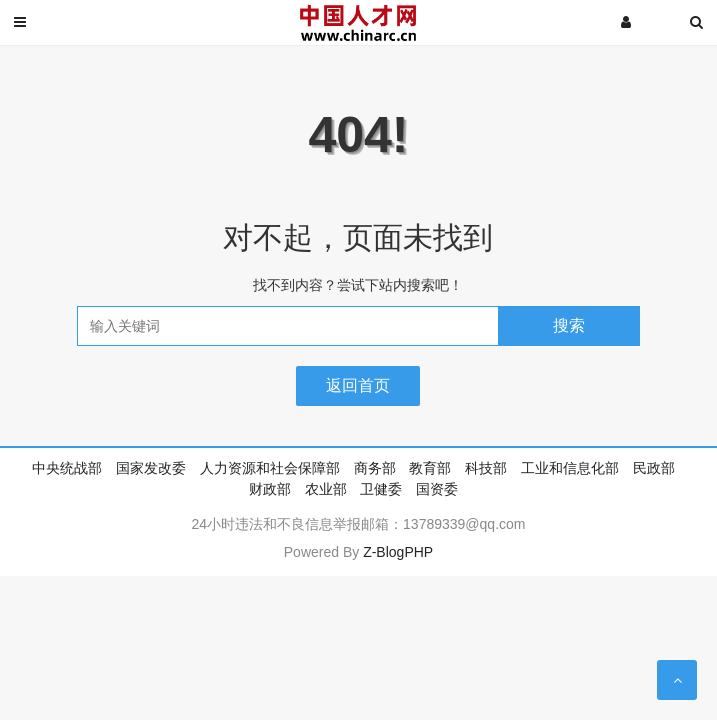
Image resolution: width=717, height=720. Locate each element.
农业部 (326, 489)
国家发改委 (151, 468)
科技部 (486, 468)
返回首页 (358, 385)
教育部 (430, 468)
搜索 (569, 325)
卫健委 (381, 489)
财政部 (270, 489)
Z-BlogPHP (398, 552)
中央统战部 (67, 468)
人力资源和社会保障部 (270, 468)
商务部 (375, 468)
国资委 (437, 489)
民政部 (654, 468)
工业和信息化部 (570, 468)
